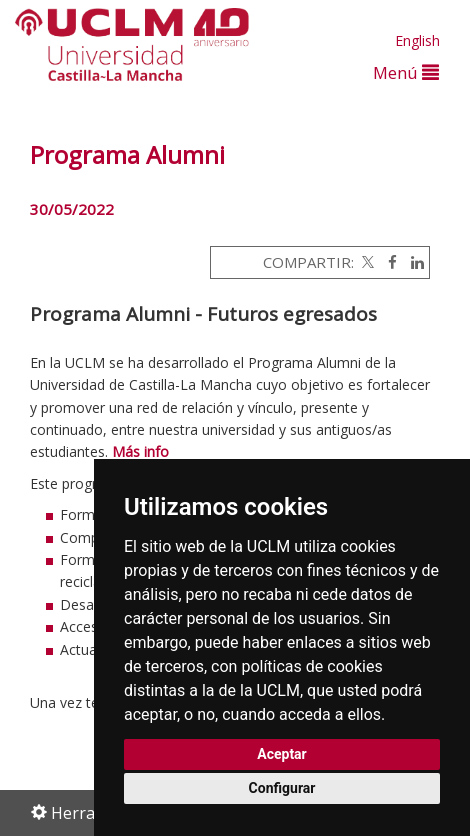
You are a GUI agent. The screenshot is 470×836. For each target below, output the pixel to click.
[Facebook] (387, 262)
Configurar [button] (282, 788)
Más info (140, 451)
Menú (406, 72)
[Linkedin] (412, 262)
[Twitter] (366, 262)
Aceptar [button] (282, 754)
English (417, 40)
